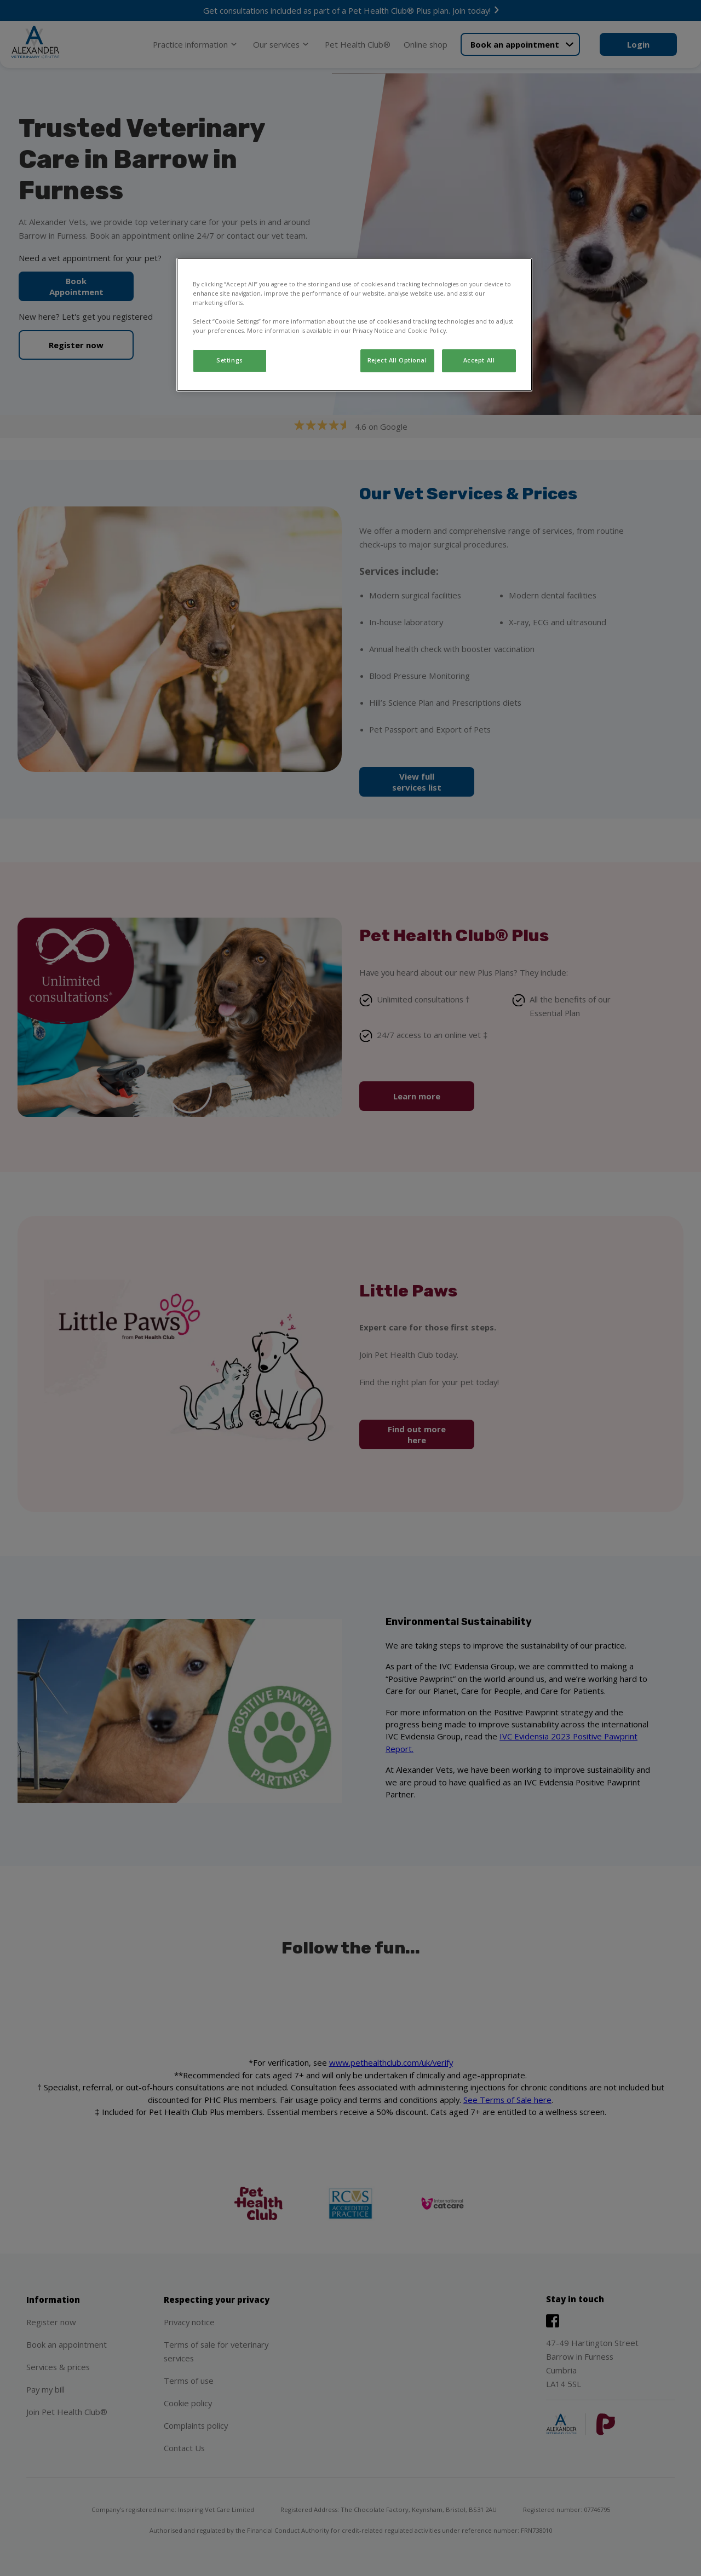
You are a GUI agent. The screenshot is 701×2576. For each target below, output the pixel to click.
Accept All (479, 360)
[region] (354, 324)
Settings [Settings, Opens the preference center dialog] (229, 360)
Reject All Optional (397, 360)
